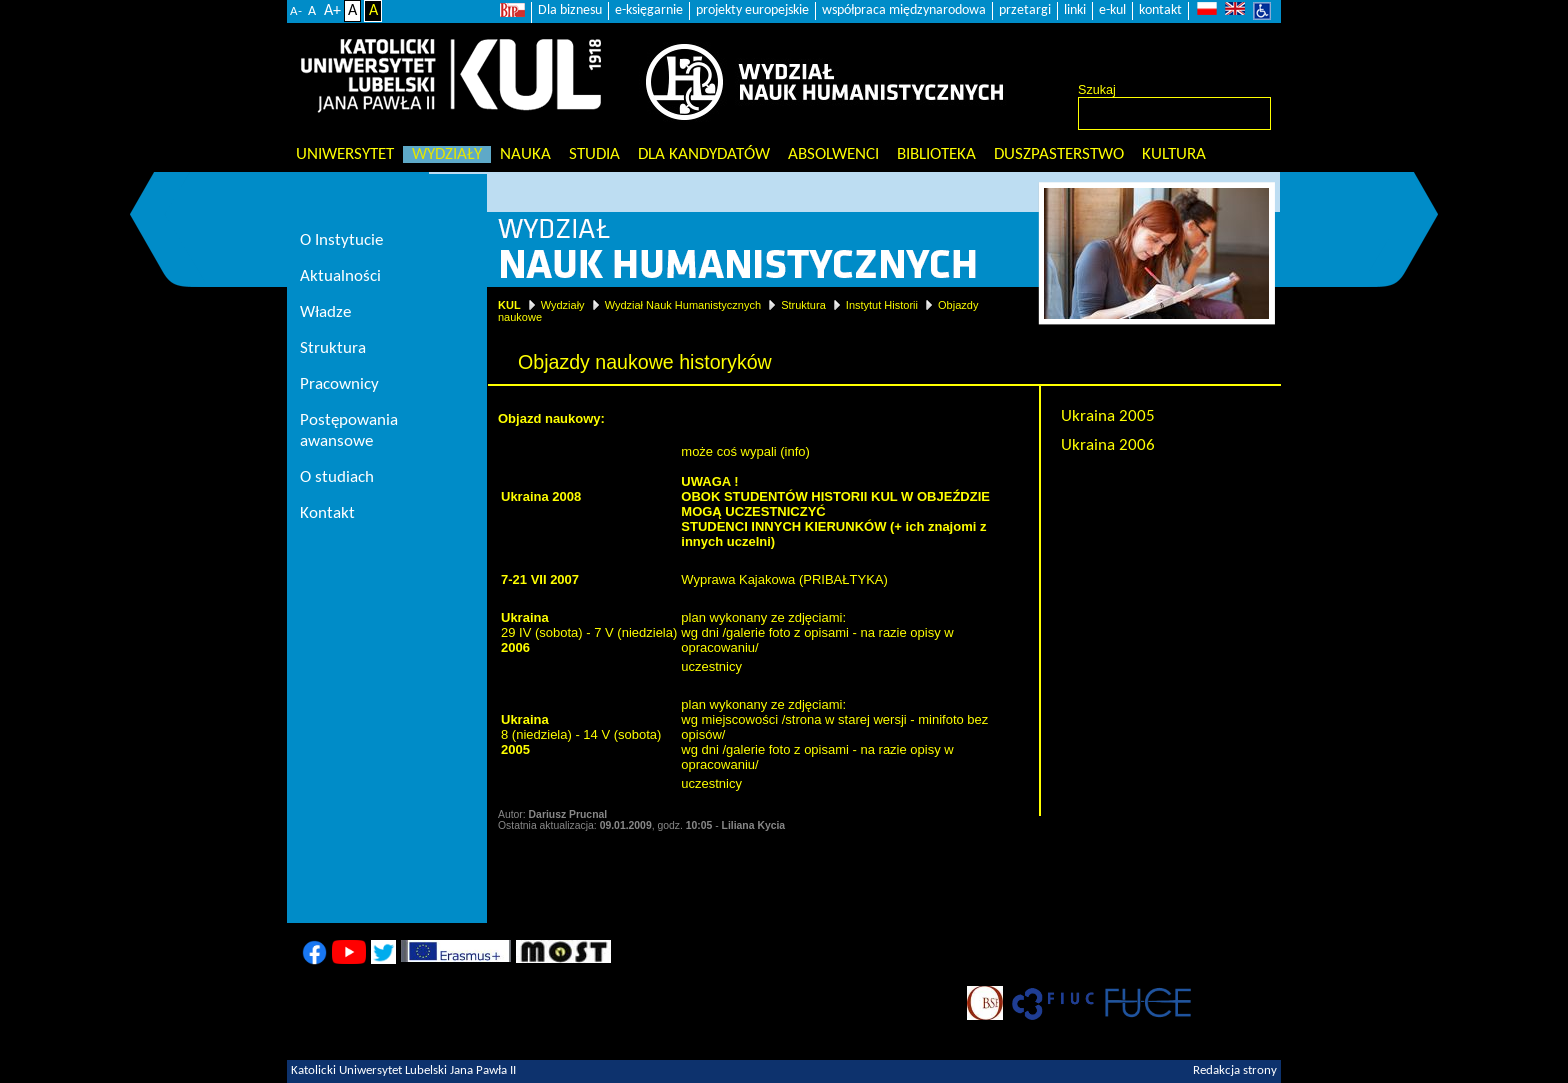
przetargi (1025, 10)
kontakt (1160, 10)
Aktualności (340, 276)
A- (296, 11)
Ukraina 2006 (1108, 445)
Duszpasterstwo (1059, 154)
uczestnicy (711, 666)
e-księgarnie (649, 10)
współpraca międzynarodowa (904, 10)
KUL (509, 305)
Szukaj (1097, 90)
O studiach (337, 477)
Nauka (525, 154)
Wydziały (447, 154)
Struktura (803, 305)
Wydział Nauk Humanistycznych (683, 305)
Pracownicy (339, 384)
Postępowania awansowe (349, 431)
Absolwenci (833, 154)
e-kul (1112, 10)
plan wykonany (724, 617)
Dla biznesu (570, 10)
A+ (332, 11)
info (795, 451)
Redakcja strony (1235, 1071)
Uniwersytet (345, 154)
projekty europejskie (752, 10)
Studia (594, 154)
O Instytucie (341, 240)
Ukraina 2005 (1108, 416)
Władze (325, 312)
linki (1075, 10)
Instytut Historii (882, 305)
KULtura (1174, 154)
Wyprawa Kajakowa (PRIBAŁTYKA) (784, 579)
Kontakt (327, 513)
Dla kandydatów (704, 154)
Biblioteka (936, 154)
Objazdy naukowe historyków (1165, 474)
